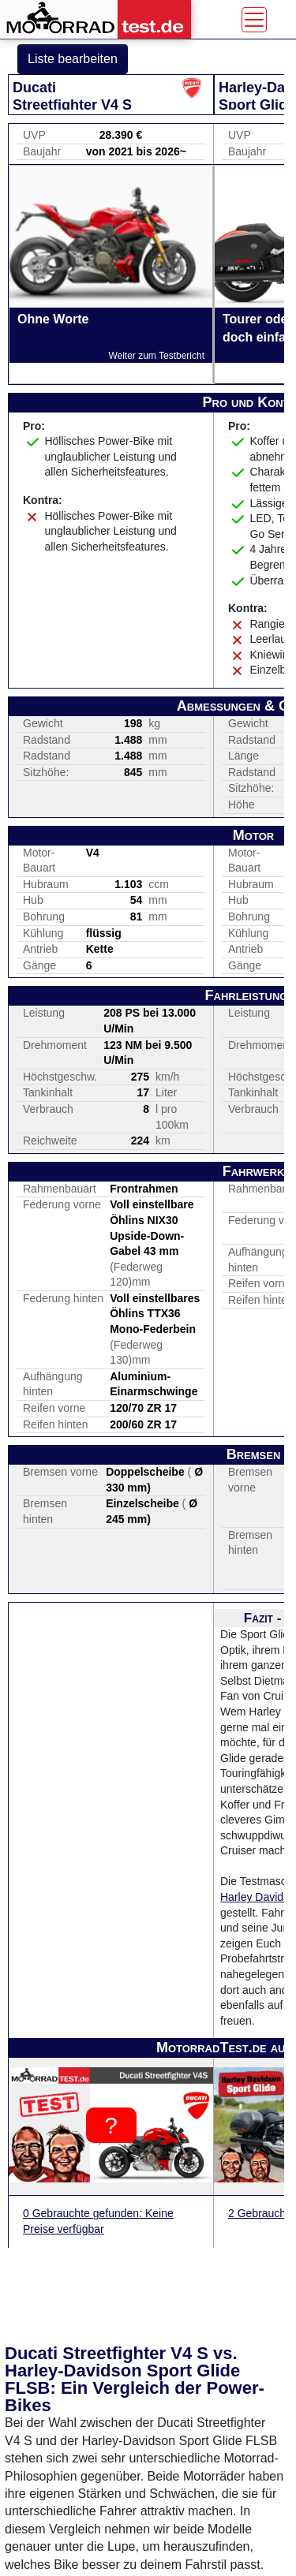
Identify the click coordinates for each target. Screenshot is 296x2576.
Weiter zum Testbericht (156, 355)
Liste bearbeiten (73, 58)
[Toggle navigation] (254, 19)
